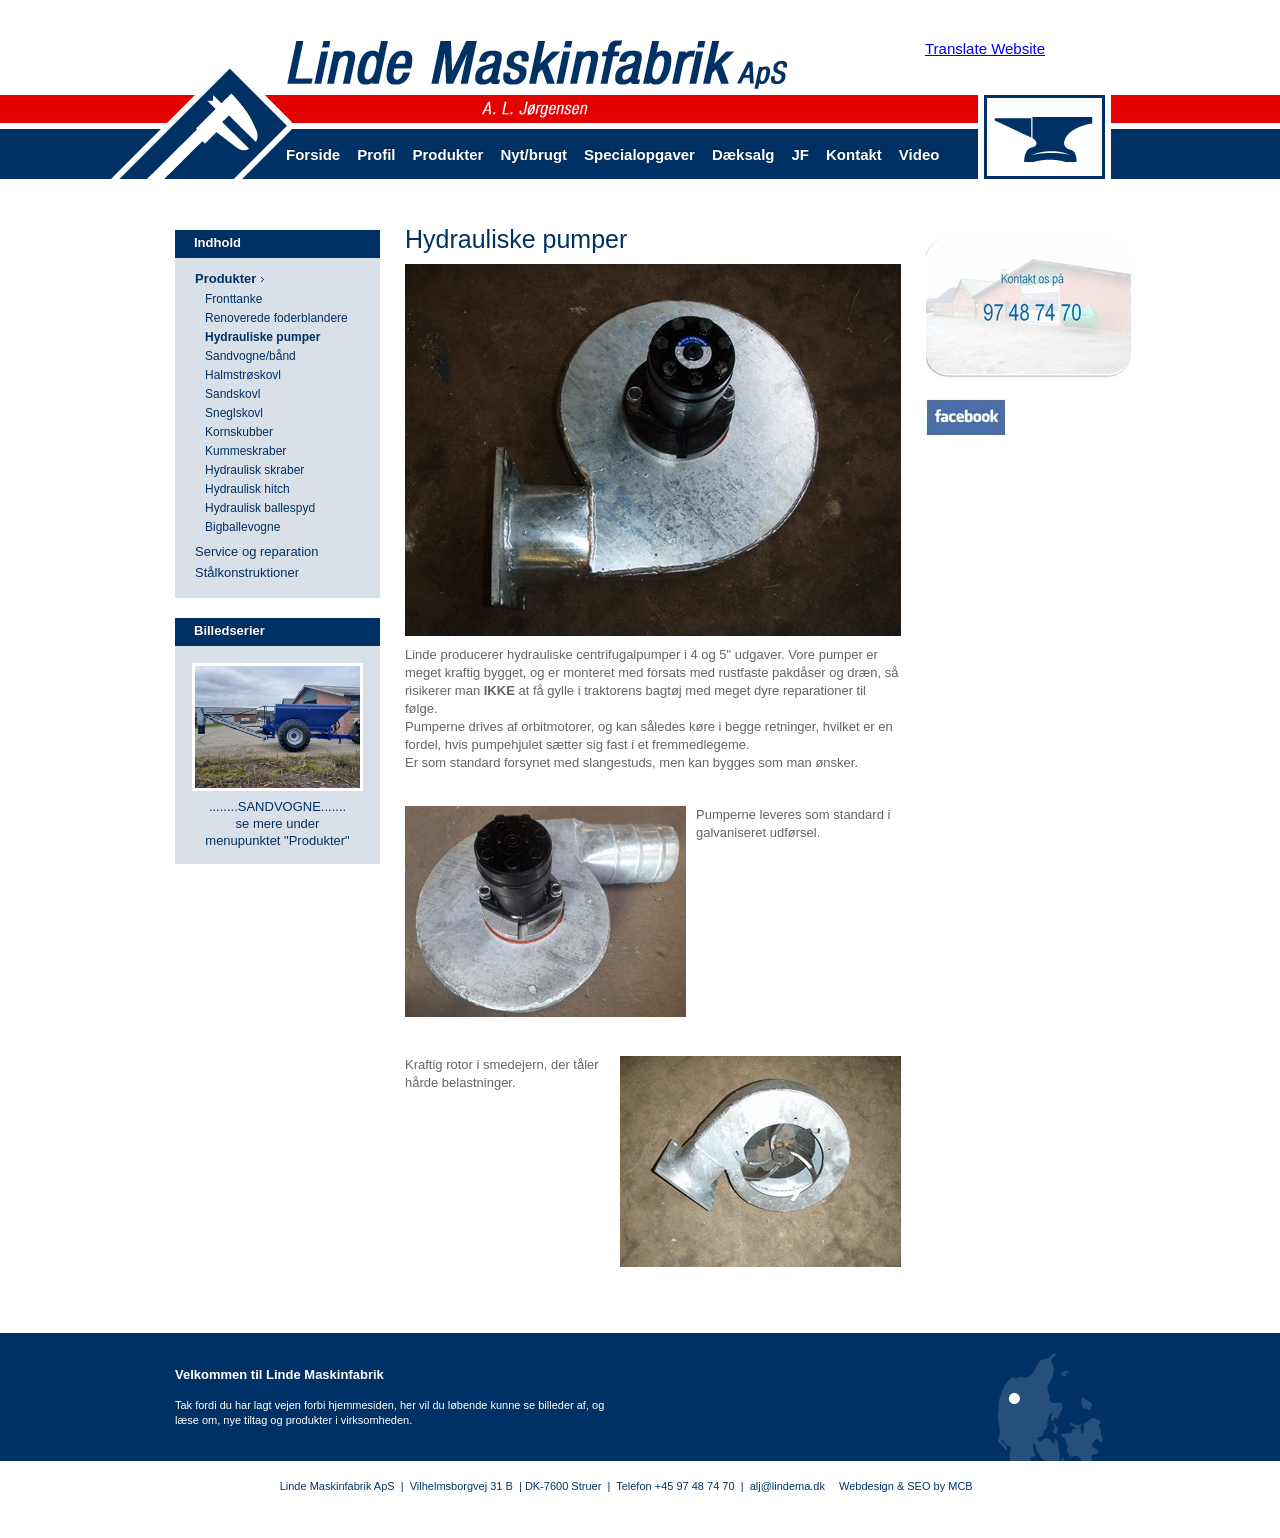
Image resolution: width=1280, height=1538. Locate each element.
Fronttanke (233, 299)
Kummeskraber (245, 451)
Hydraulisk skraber (254, 470)
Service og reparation (257, 551)
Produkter (448, 154)
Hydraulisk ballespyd (260, 508)
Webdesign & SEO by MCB (906, 1486)
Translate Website (985, 48)
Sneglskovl (234, 413)
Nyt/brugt (533, 154)
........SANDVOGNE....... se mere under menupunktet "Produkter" (277, 823)
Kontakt (854, 154)
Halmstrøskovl (243, 375)
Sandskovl (232, 394)
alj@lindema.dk (787, 1486)
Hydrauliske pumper (262, 337)
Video (919, 154)
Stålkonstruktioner (247, 572)
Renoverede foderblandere (276, 318)
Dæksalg (743, 154)
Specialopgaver (639, 154)
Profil (376, 154)
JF (800, 154)
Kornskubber (239, 432)
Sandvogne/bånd (250, 356)
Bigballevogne (242, 527)
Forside (313, 154)
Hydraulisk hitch (247, 489)
